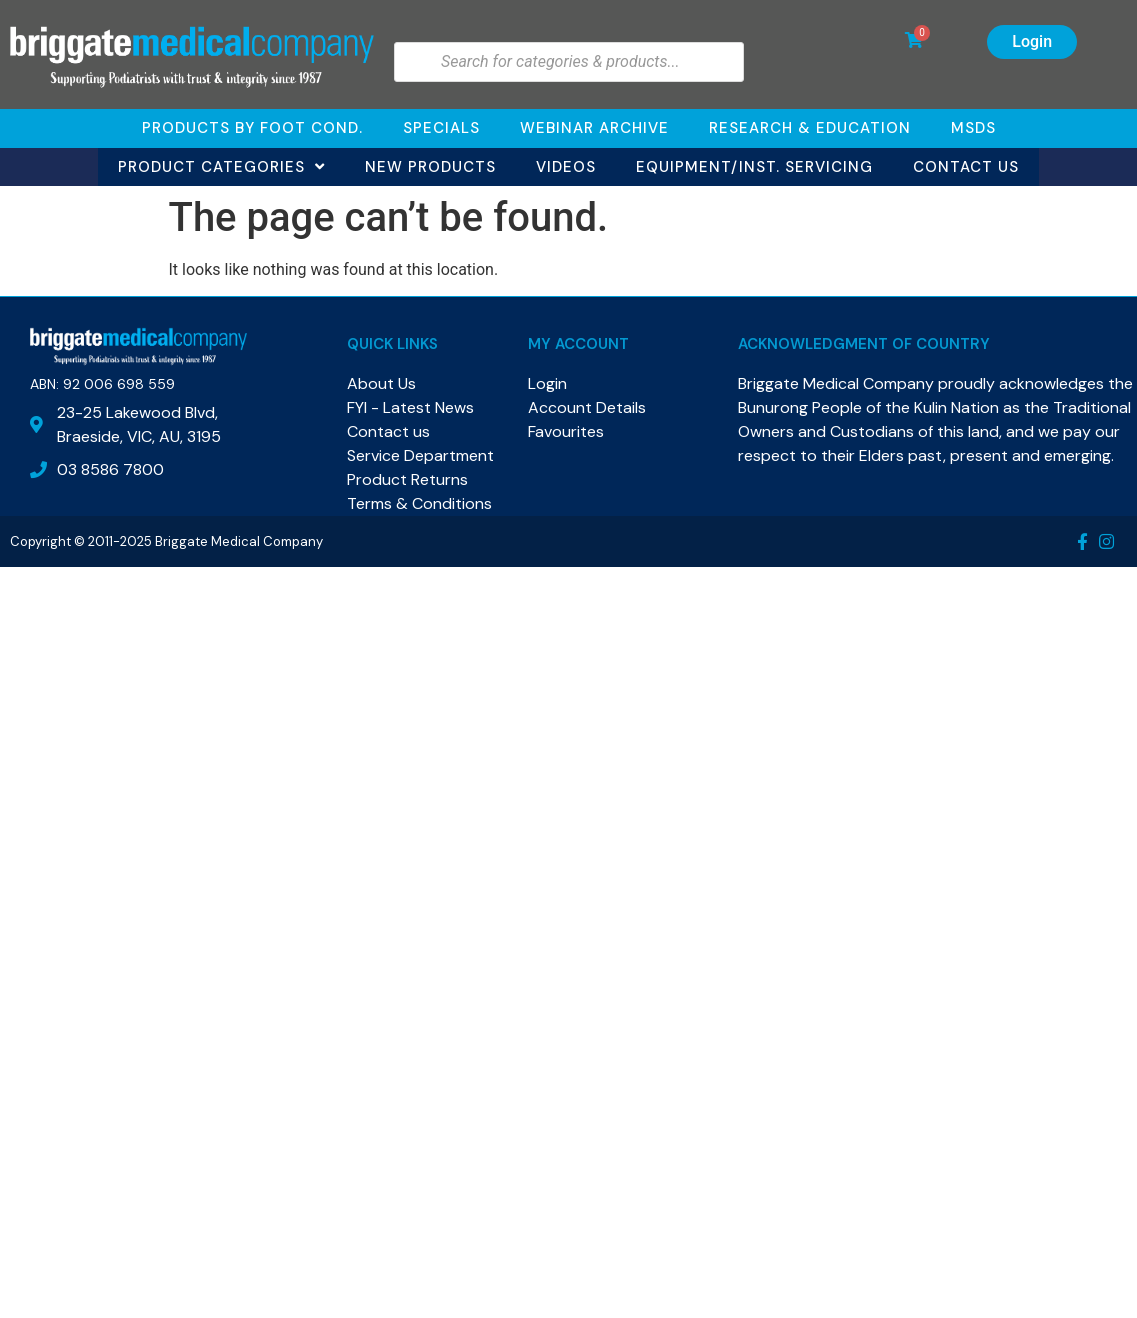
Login (1032, 41)
